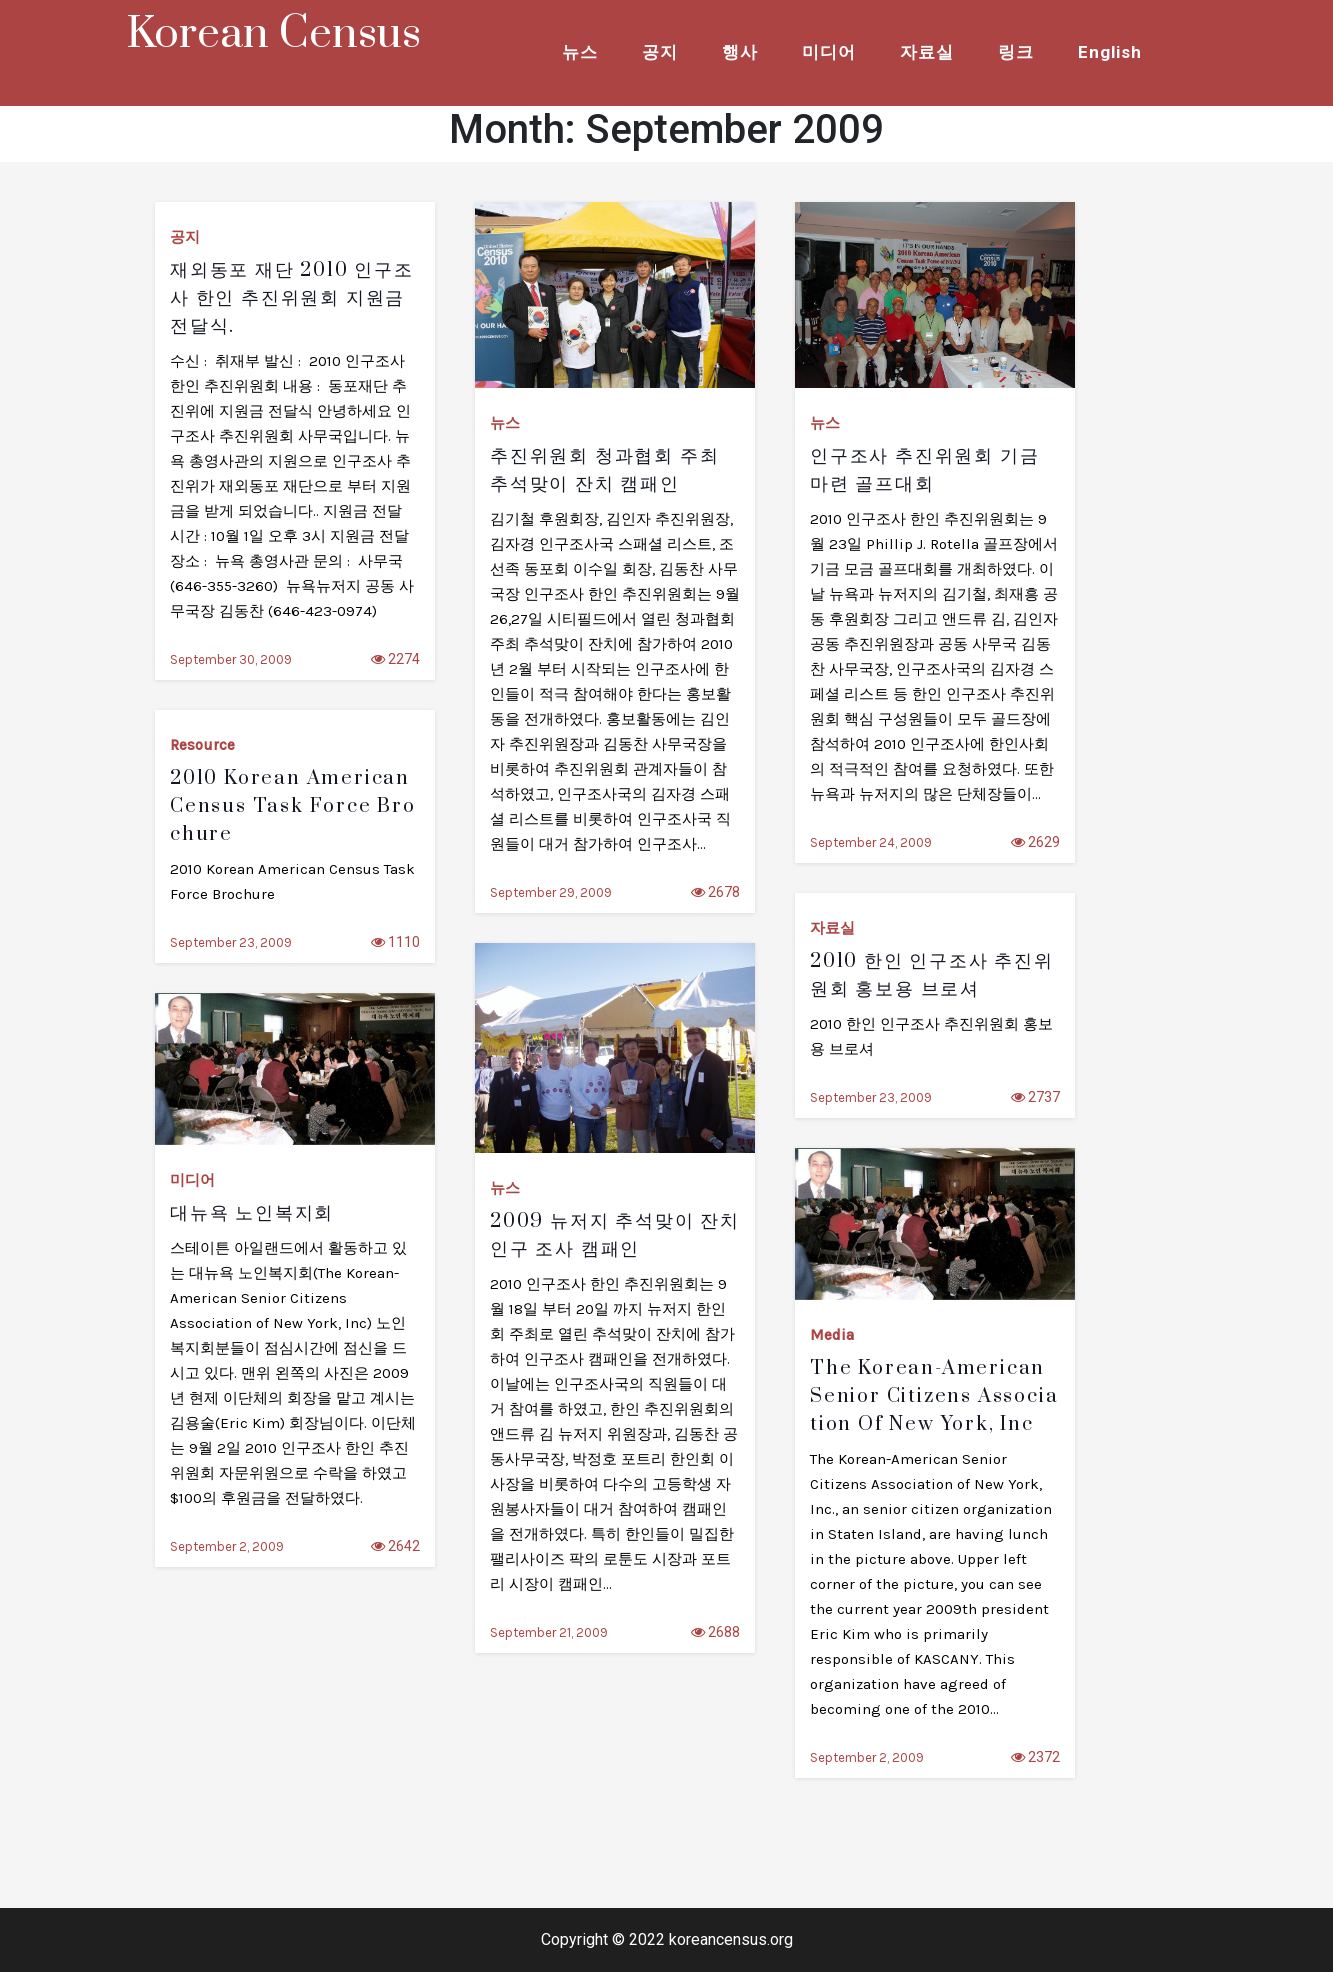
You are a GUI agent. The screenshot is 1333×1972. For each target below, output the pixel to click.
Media (832, 1335)
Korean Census (273, 34)
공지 (660, 52)
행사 (740, 52)
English (1110, 52)
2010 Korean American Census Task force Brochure (293, 806)
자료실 (927, 52)
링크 (1016, 52)
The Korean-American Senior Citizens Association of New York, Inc (934, 1396)
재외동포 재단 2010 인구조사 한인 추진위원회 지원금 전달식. (292, 298)
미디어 (829, 52)
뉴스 (580, 52)
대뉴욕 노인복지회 (252, 1213)
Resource (202, 745)
